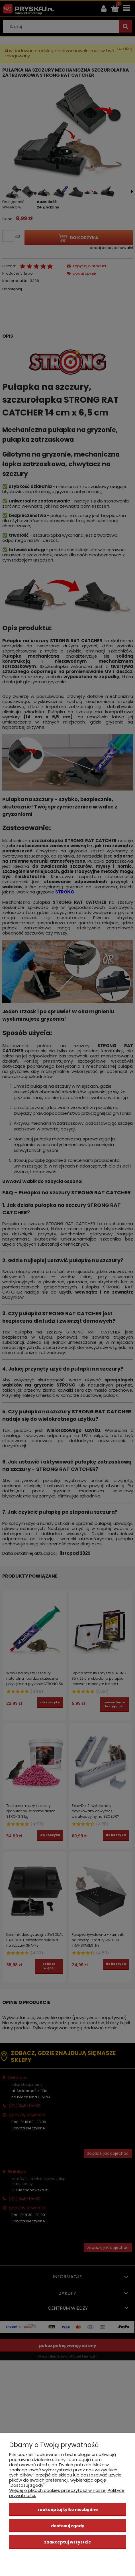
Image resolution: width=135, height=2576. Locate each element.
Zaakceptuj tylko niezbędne (67, 2509)
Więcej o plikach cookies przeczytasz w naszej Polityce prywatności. (66, 2492)
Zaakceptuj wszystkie (67, 2542)
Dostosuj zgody (67, 2526)
